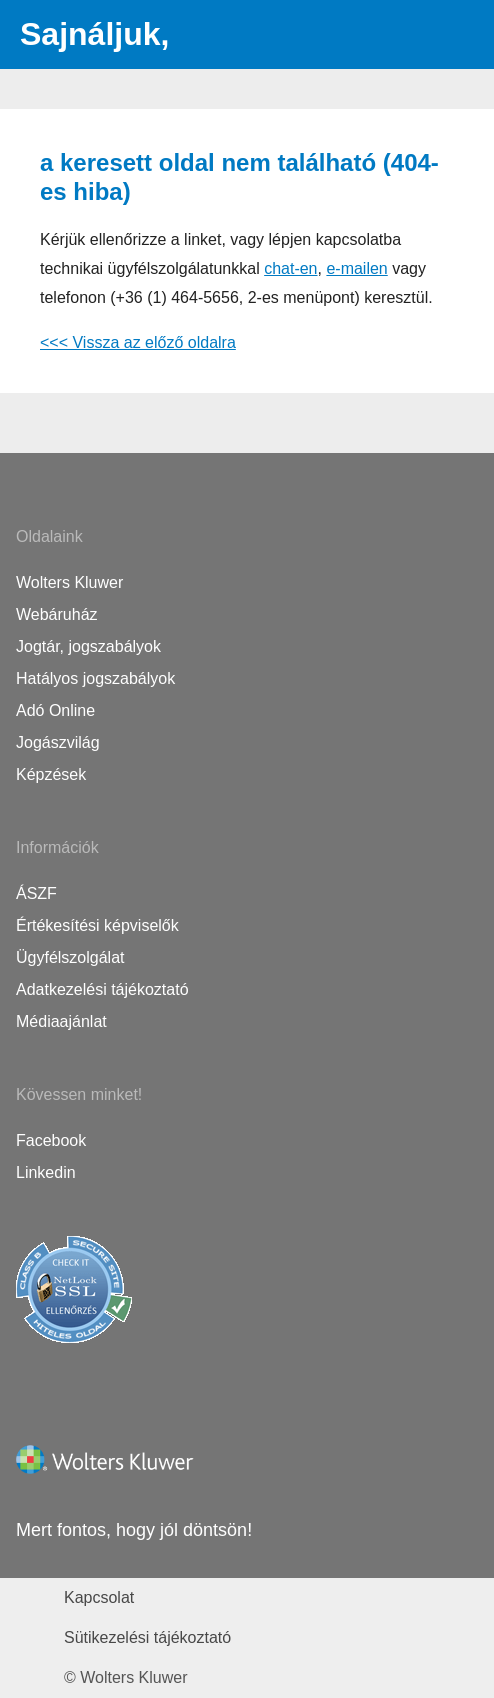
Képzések (51, 774)
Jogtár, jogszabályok (88, 646)
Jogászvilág (58, 742)
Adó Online (55, 710)
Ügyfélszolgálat (70, 957)
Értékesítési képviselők (97, 925)
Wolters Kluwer (69, 582)
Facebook (51, 1140)
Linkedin (46, 1172)
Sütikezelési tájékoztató (147, 1637)
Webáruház (57, 614)
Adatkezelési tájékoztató (102, 989)
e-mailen (356, 268)
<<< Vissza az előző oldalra (138, 342)
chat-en (290, 268)
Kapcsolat (99, 1597)
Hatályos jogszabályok (95, 678)
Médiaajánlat (61, 1021)
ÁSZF (36, 893)
